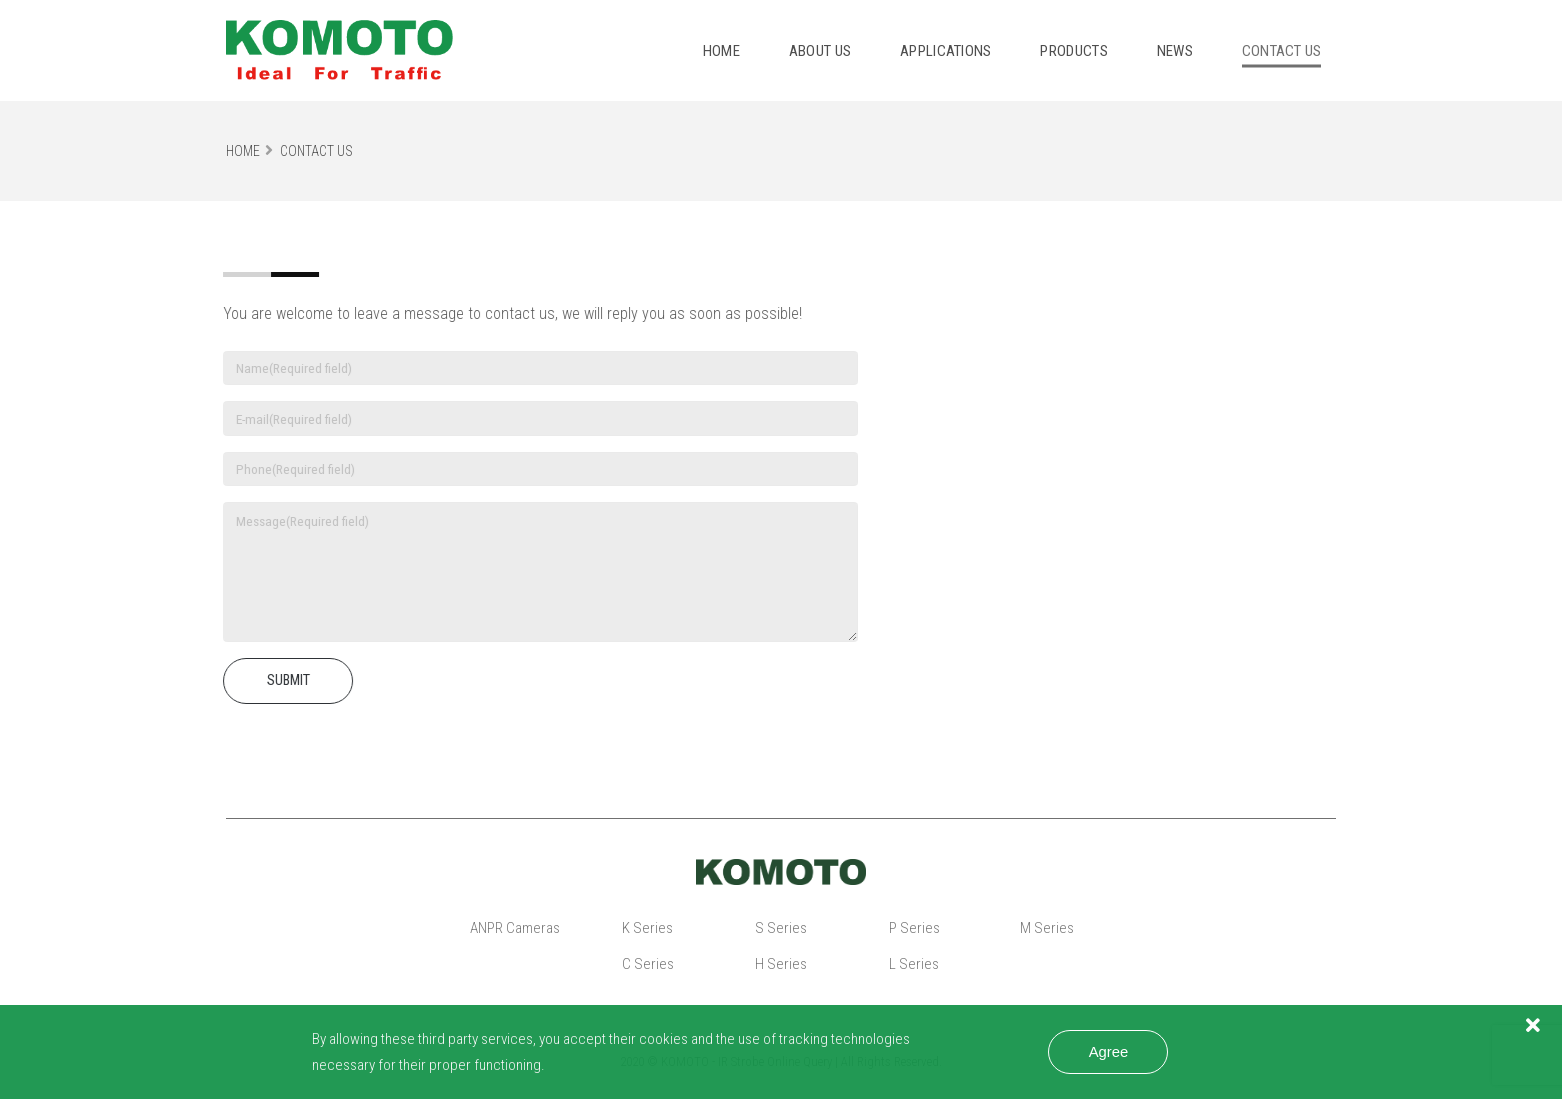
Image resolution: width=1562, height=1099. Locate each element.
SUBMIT (279, 680)
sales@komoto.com (1041, 423)
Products (1073, 51)
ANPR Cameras (515, 928)
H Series (781, 964)
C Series (648, 964)
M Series (1047, 928)
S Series (781, 928)
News (1175, 51)
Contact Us (316, 151)
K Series (647, 928)
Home (721, 51)
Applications (946, 51)
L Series (914, 964)
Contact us (1282, 51)
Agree (1108, 1051)
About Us (820, 51)
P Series (914, 928)
